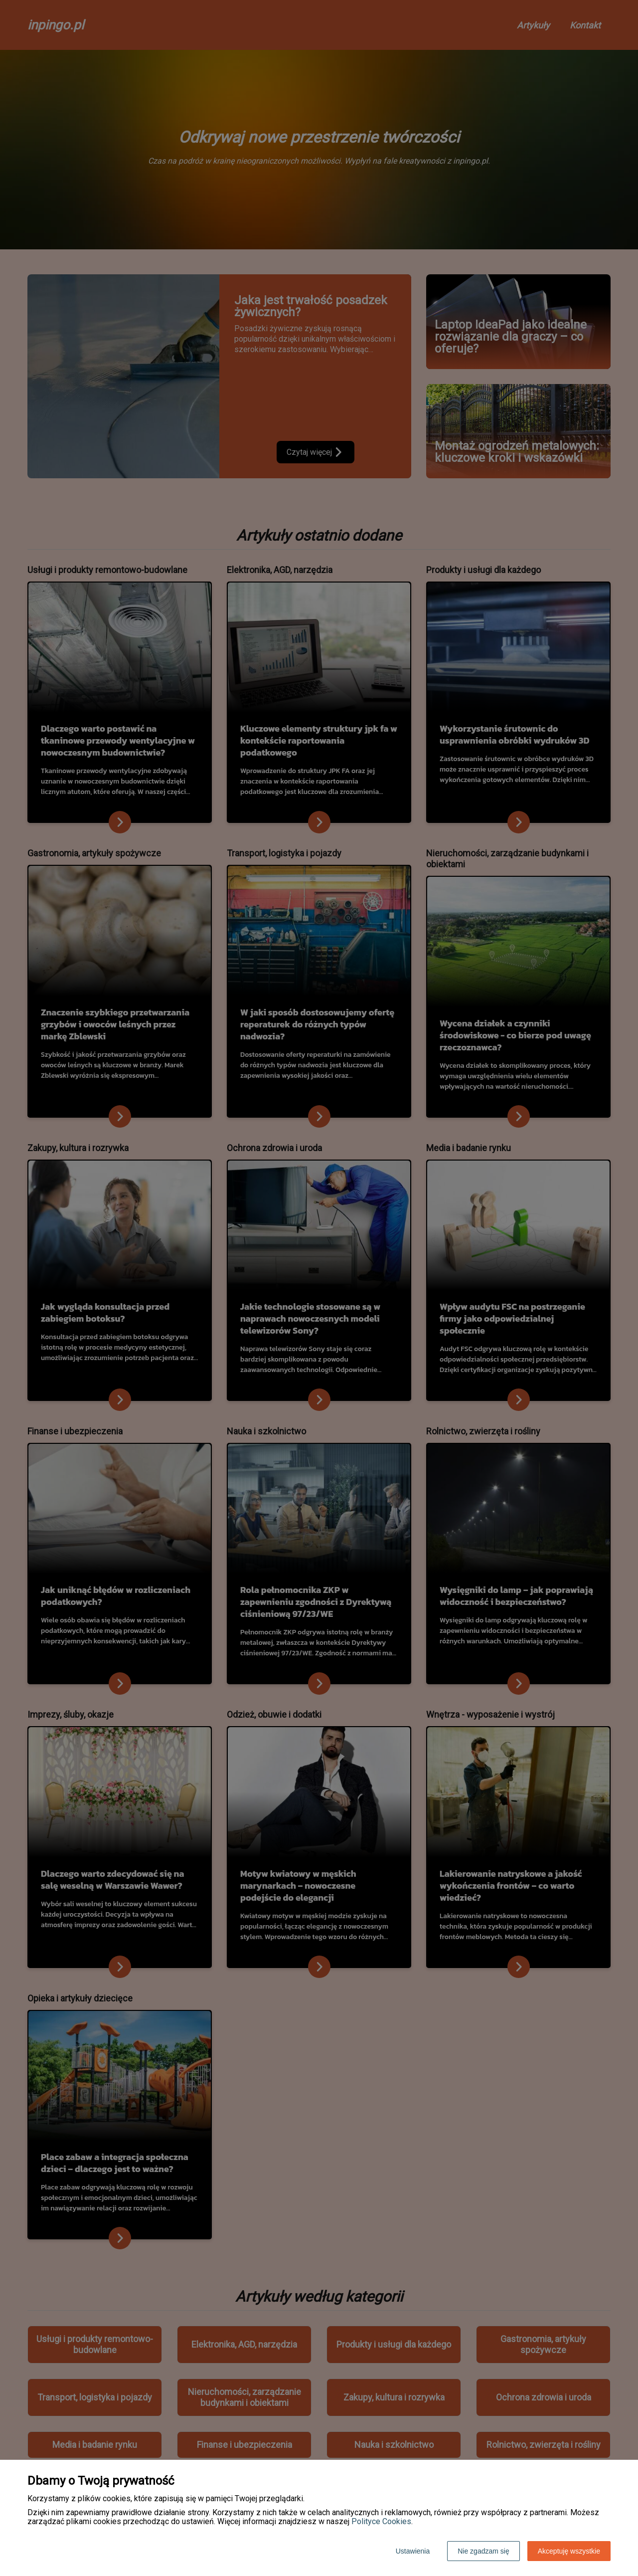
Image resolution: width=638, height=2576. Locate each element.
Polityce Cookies (381, 2521)
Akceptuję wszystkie (569, 2551)
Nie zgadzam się (483, 2551)
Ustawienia (413, 2551)
